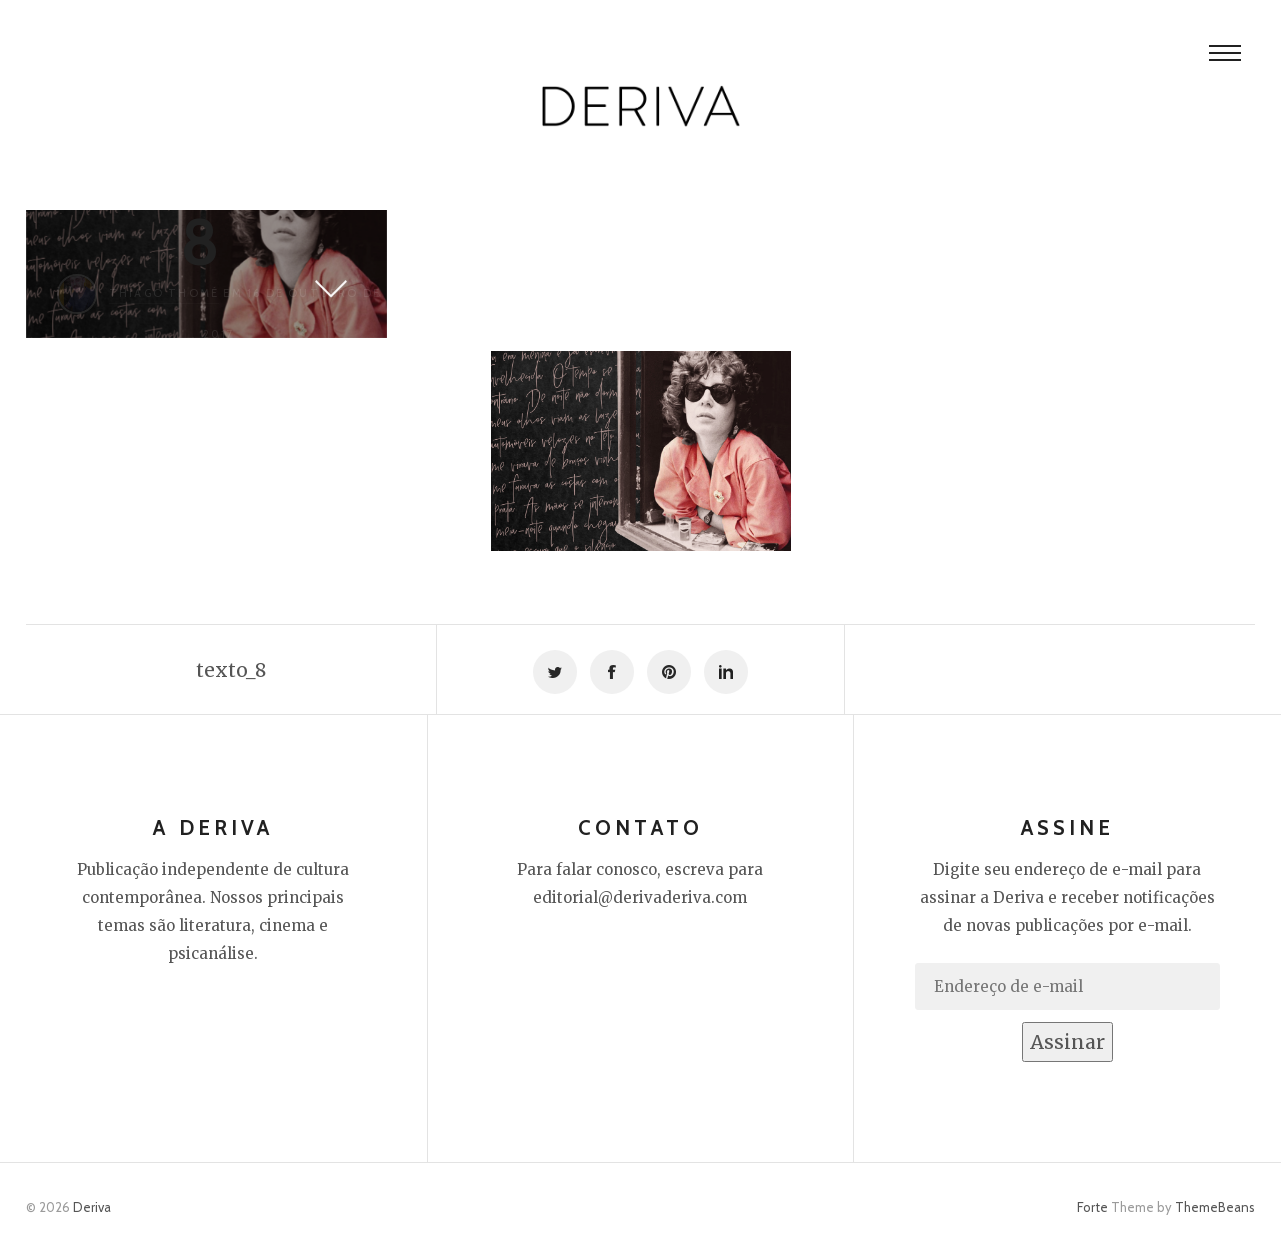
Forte (1092, 1207)
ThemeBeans (1215, 1207)
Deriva (92, 1207)
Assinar (1067, 1042)
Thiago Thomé (164, 293)
